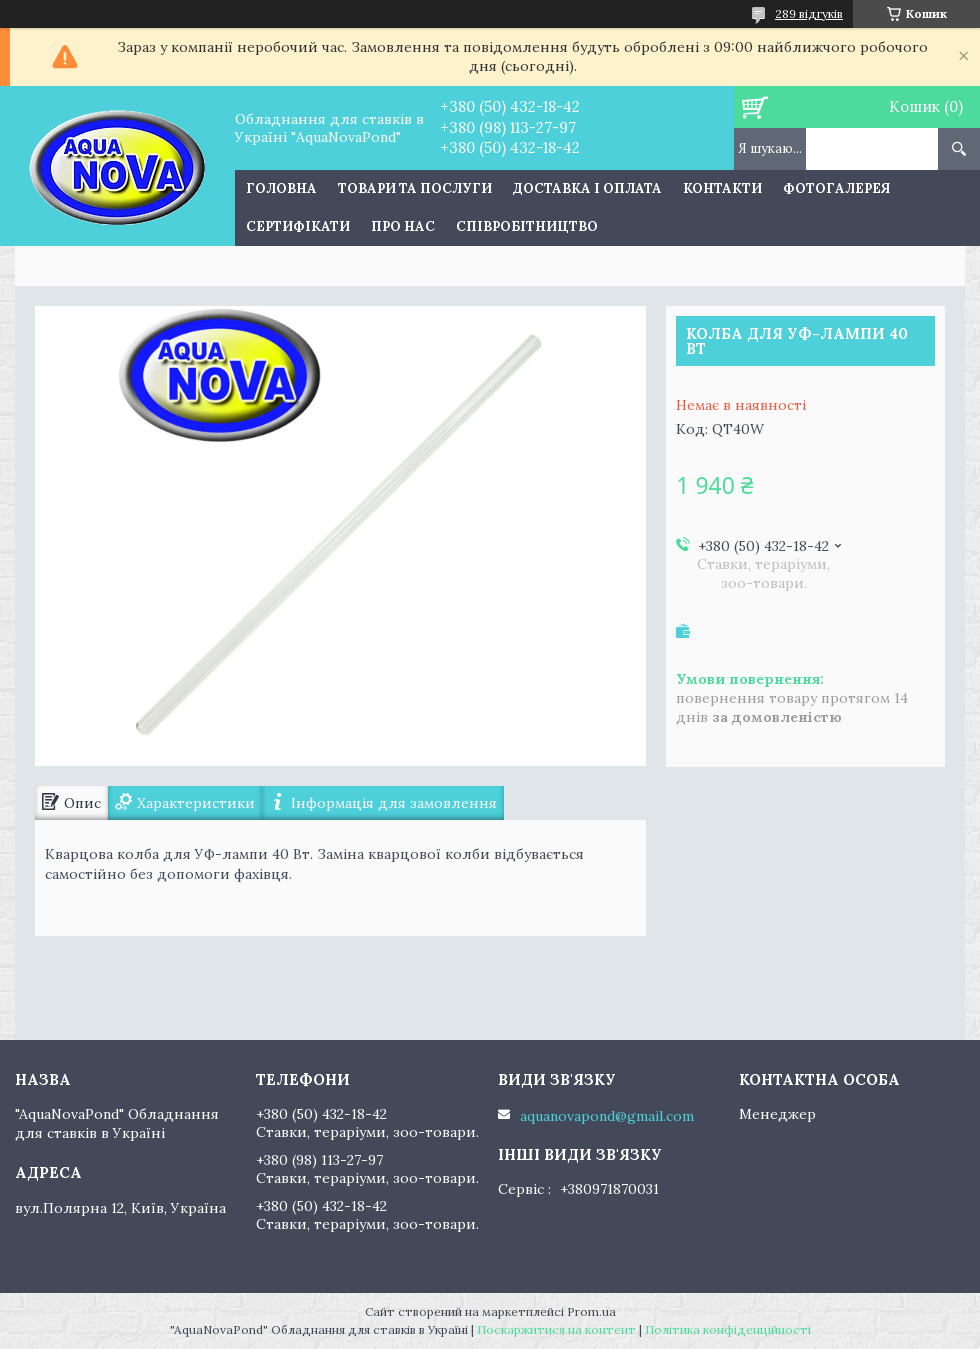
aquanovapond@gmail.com (607, 1116)
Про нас (403, 226)
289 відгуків (809, 13)
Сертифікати (298, 226)
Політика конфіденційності (728, 1329)
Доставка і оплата (587, 188)
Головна (281, 188)
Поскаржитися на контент (556, 1329)
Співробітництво (527, 226)
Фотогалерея (836, 188)
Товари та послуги (415, 188)
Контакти (722, 188)
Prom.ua (591, 1311)
